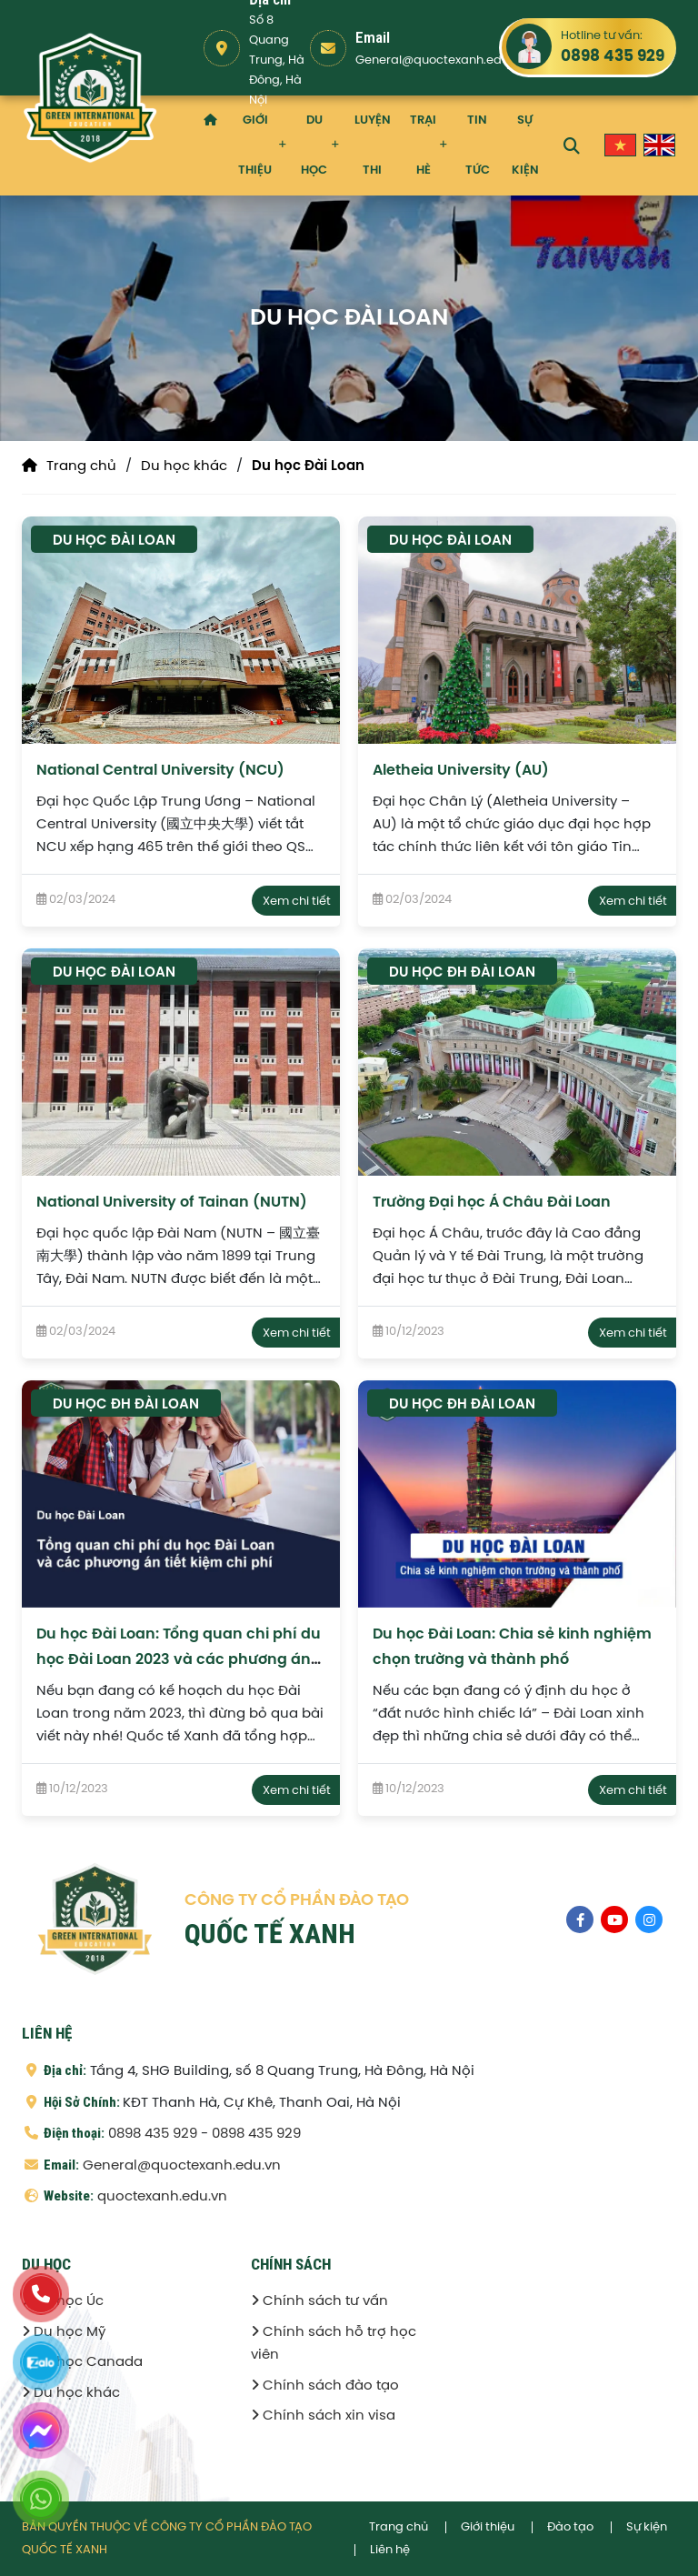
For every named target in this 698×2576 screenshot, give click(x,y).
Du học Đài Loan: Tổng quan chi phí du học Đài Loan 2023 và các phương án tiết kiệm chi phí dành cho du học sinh (178, 1660)
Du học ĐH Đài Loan (462, 973)
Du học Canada (82, 2362)
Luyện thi (372, 145)
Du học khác (184, 466)
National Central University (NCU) (160, 770)
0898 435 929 (612, 56)
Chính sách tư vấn (319, 2301)
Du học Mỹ (63, 2332)
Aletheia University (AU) (461, 770)
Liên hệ (390, 2550)
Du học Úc (63, 2301)
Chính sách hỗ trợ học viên (333, 2343)
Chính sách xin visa (323, 2415)
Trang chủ (81, 466)
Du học (314, 145)
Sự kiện (525, 145)
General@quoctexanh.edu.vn (440, 60)
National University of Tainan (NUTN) (171, 1202)
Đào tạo (570, 2527)
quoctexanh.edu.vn (162, 2197)
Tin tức (477, 145)
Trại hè (423, 145)
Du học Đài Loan (308, 466)
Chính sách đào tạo (325, 2385)
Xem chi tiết (297, 901)
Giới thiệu (255, 145)
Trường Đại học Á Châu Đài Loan (492, 1202)
